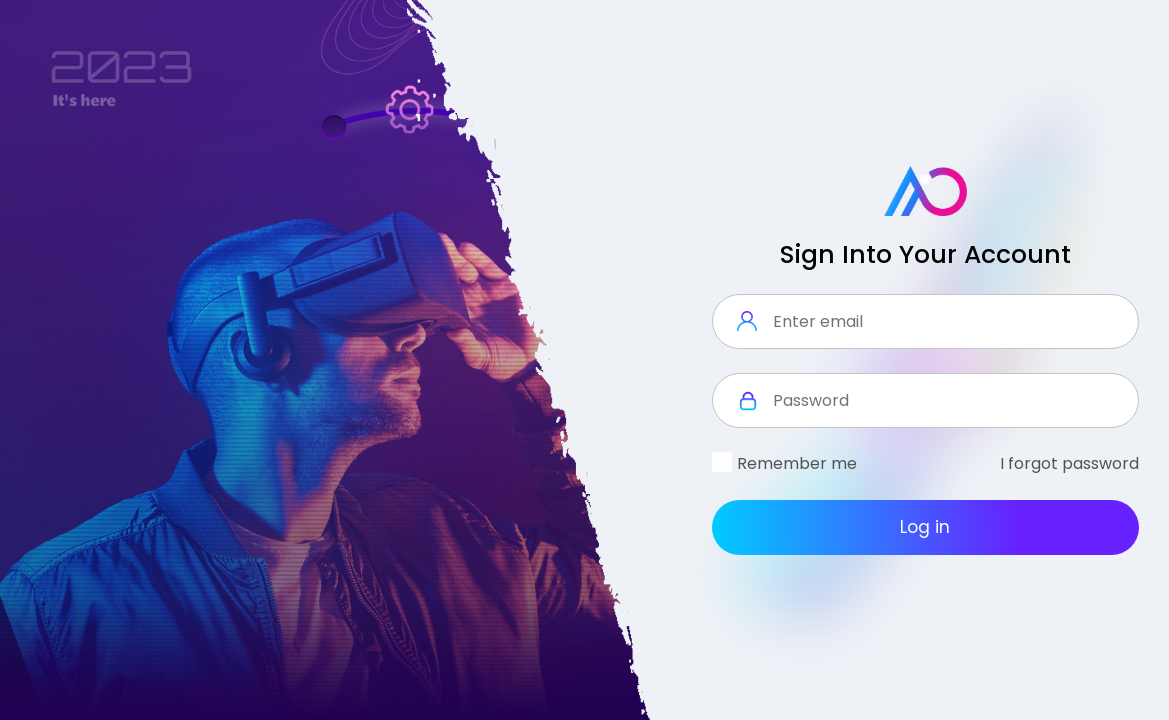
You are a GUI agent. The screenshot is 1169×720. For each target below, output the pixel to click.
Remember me (797, 463)
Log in (925, 527)
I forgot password (1069, 463)
